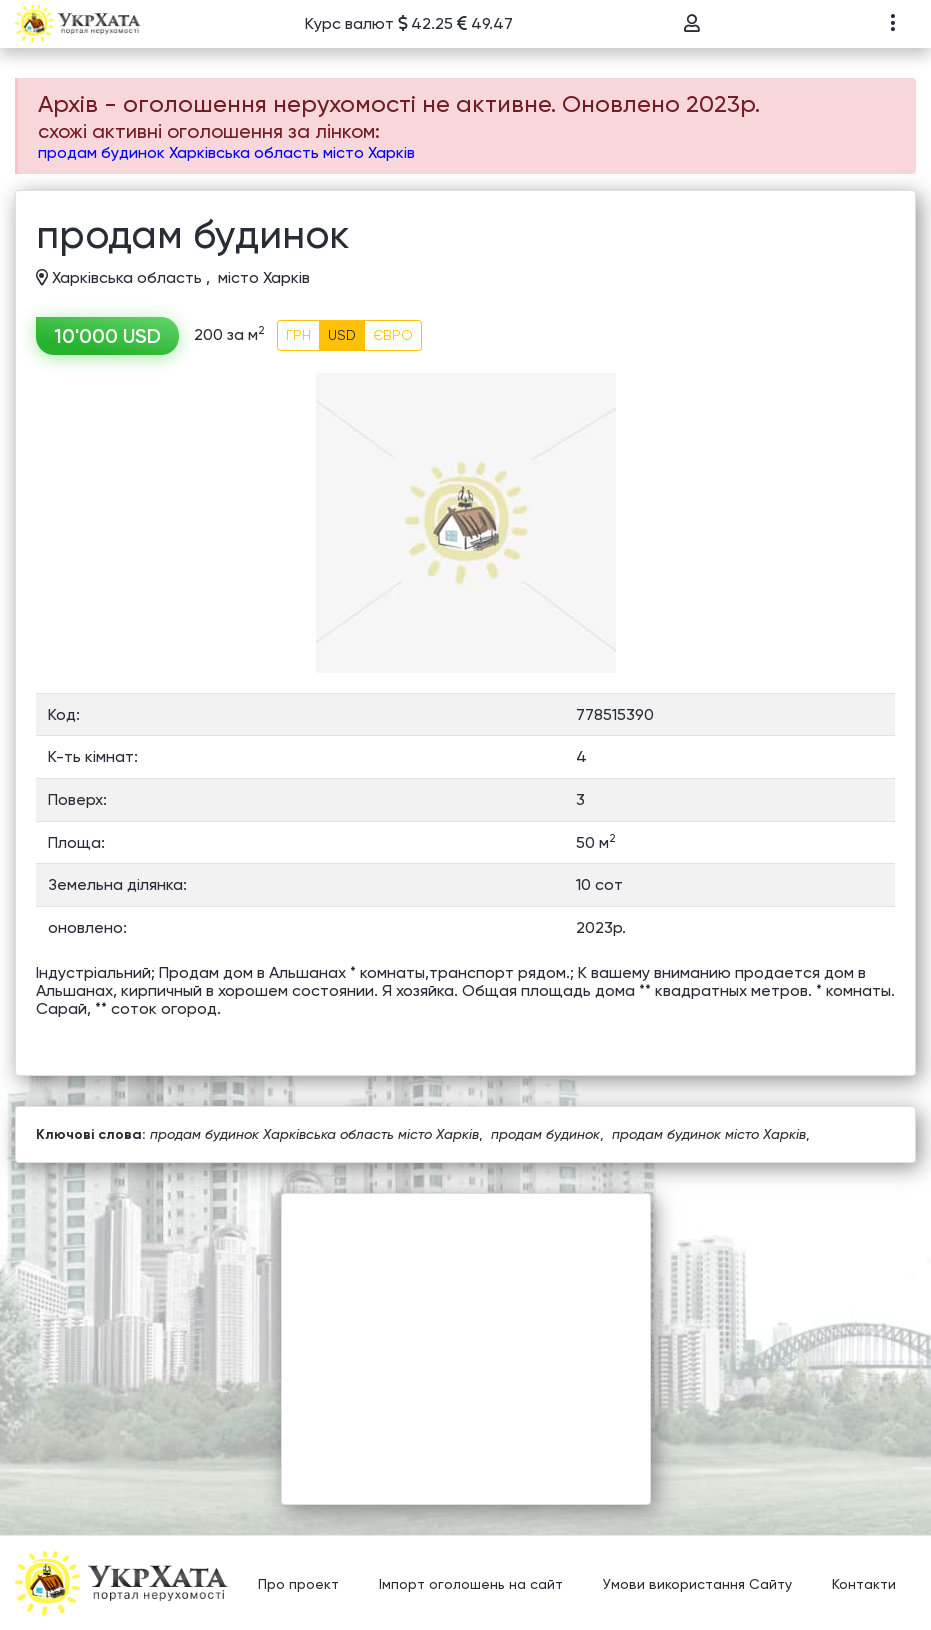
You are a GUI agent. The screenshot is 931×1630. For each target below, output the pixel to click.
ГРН (298, 335)
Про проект (298, 1585)
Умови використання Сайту (697, 1585)
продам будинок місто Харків (709, 1134)
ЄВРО (393, 335)
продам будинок (545, 1134)
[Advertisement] (466, 1334)
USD (342, 335)
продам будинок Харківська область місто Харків (226, 152)
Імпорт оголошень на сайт (471, 1585)
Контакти (864, 1585)
